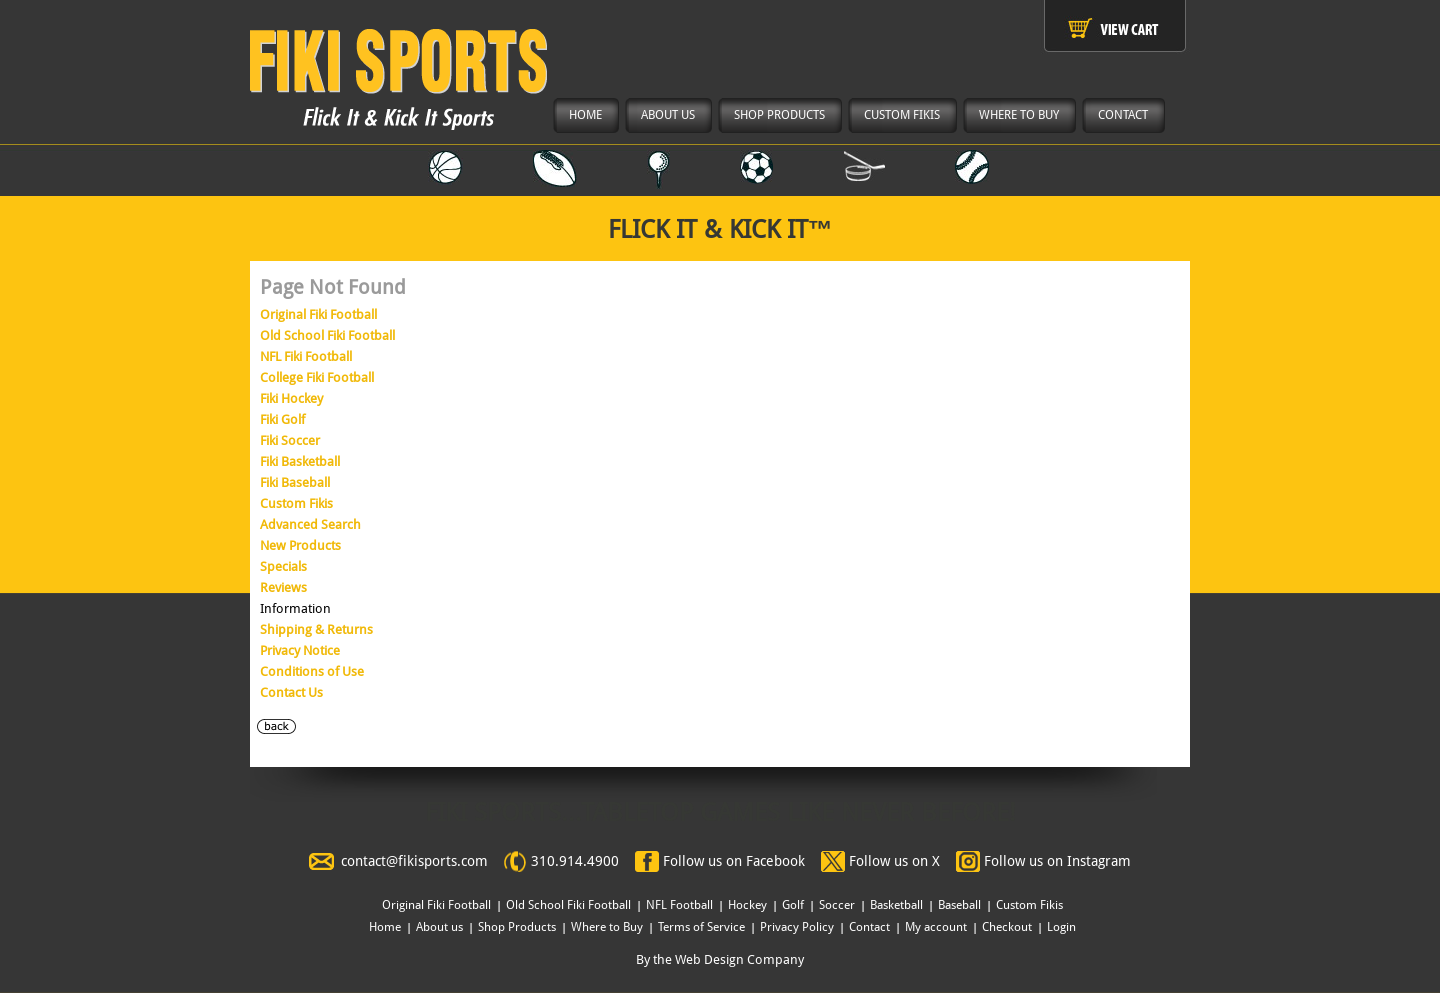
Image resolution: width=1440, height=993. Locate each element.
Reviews (283, 587)
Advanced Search (310, 524)
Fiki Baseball (295, 482)
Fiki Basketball (300, 461)
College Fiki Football (317, 377)
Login (1061, 927)
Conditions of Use (312, 671)
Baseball (959, 905)
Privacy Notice (300, 650)
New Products (300, 545)
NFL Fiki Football (306, 356)
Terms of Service (701, 927)
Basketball (896, 905)
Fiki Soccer (290, 440)
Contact (869, 927)
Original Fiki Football (318, 314)
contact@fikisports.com (414, 861)
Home (385, 927)
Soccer (837, 905)
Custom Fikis (296, 503)
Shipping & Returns (316, 629)
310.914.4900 (575, 861)
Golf (793, 905)
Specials (283, 566)
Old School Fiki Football (327, 335)
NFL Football (679, 905)
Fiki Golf (282, 419)
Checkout (1007, 927)
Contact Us (291, 692)
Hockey (747, 905)
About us (439, 927)
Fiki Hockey (291, 398)
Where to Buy (607, 927)
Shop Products (517, 927)
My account (936, 927)
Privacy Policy (797, 927)
